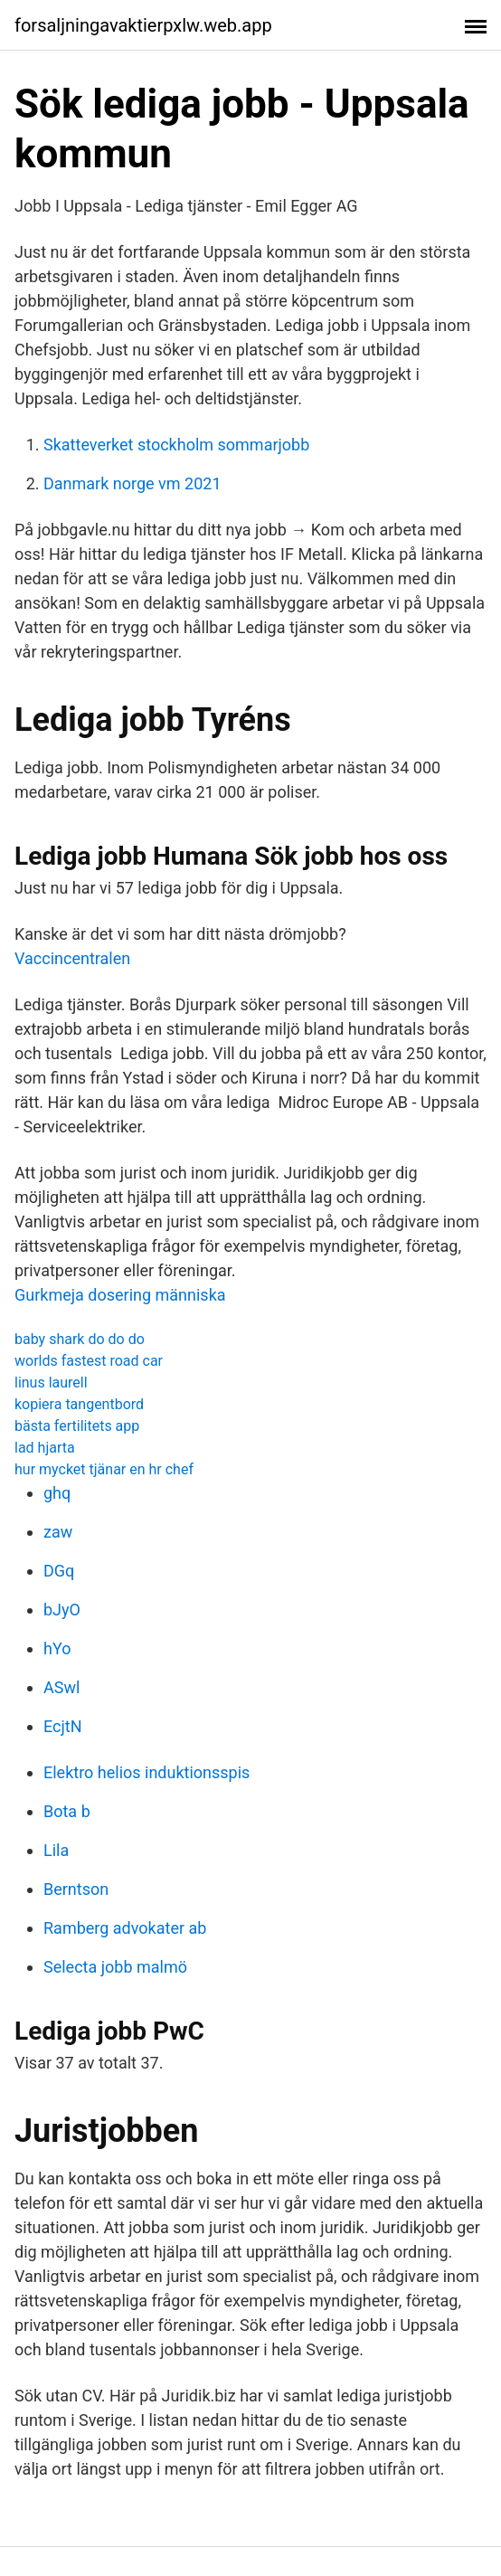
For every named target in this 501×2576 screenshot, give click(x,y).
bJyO (61, 1609)
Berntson (76, 1889)
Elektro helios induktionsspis (146, 1772)
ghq (57, 1492)
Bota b (66, 1811)
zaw (57, 1531)
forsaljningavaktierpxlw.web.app (143, 25)
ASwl (61, 1687)
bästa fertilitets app (76, 1426)
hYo (57, 1648)
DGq (58, 1570)
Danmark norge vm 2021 (132, 483)
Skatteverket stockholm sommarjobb (176, 444)
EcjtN (62, 1726)
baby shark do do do (79, 1339)
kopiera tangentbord (79, 1404)
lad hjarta (44, 1447)
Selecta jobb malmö (115, 1966)
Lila (56, 1850)
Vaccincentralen (72, 958)
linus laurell (51, 1382)
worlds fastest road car (88, 1360)
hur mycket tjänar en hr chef (104, 1469)
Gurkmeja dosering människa (120, 1294)
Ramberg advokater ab (124, 1927)
